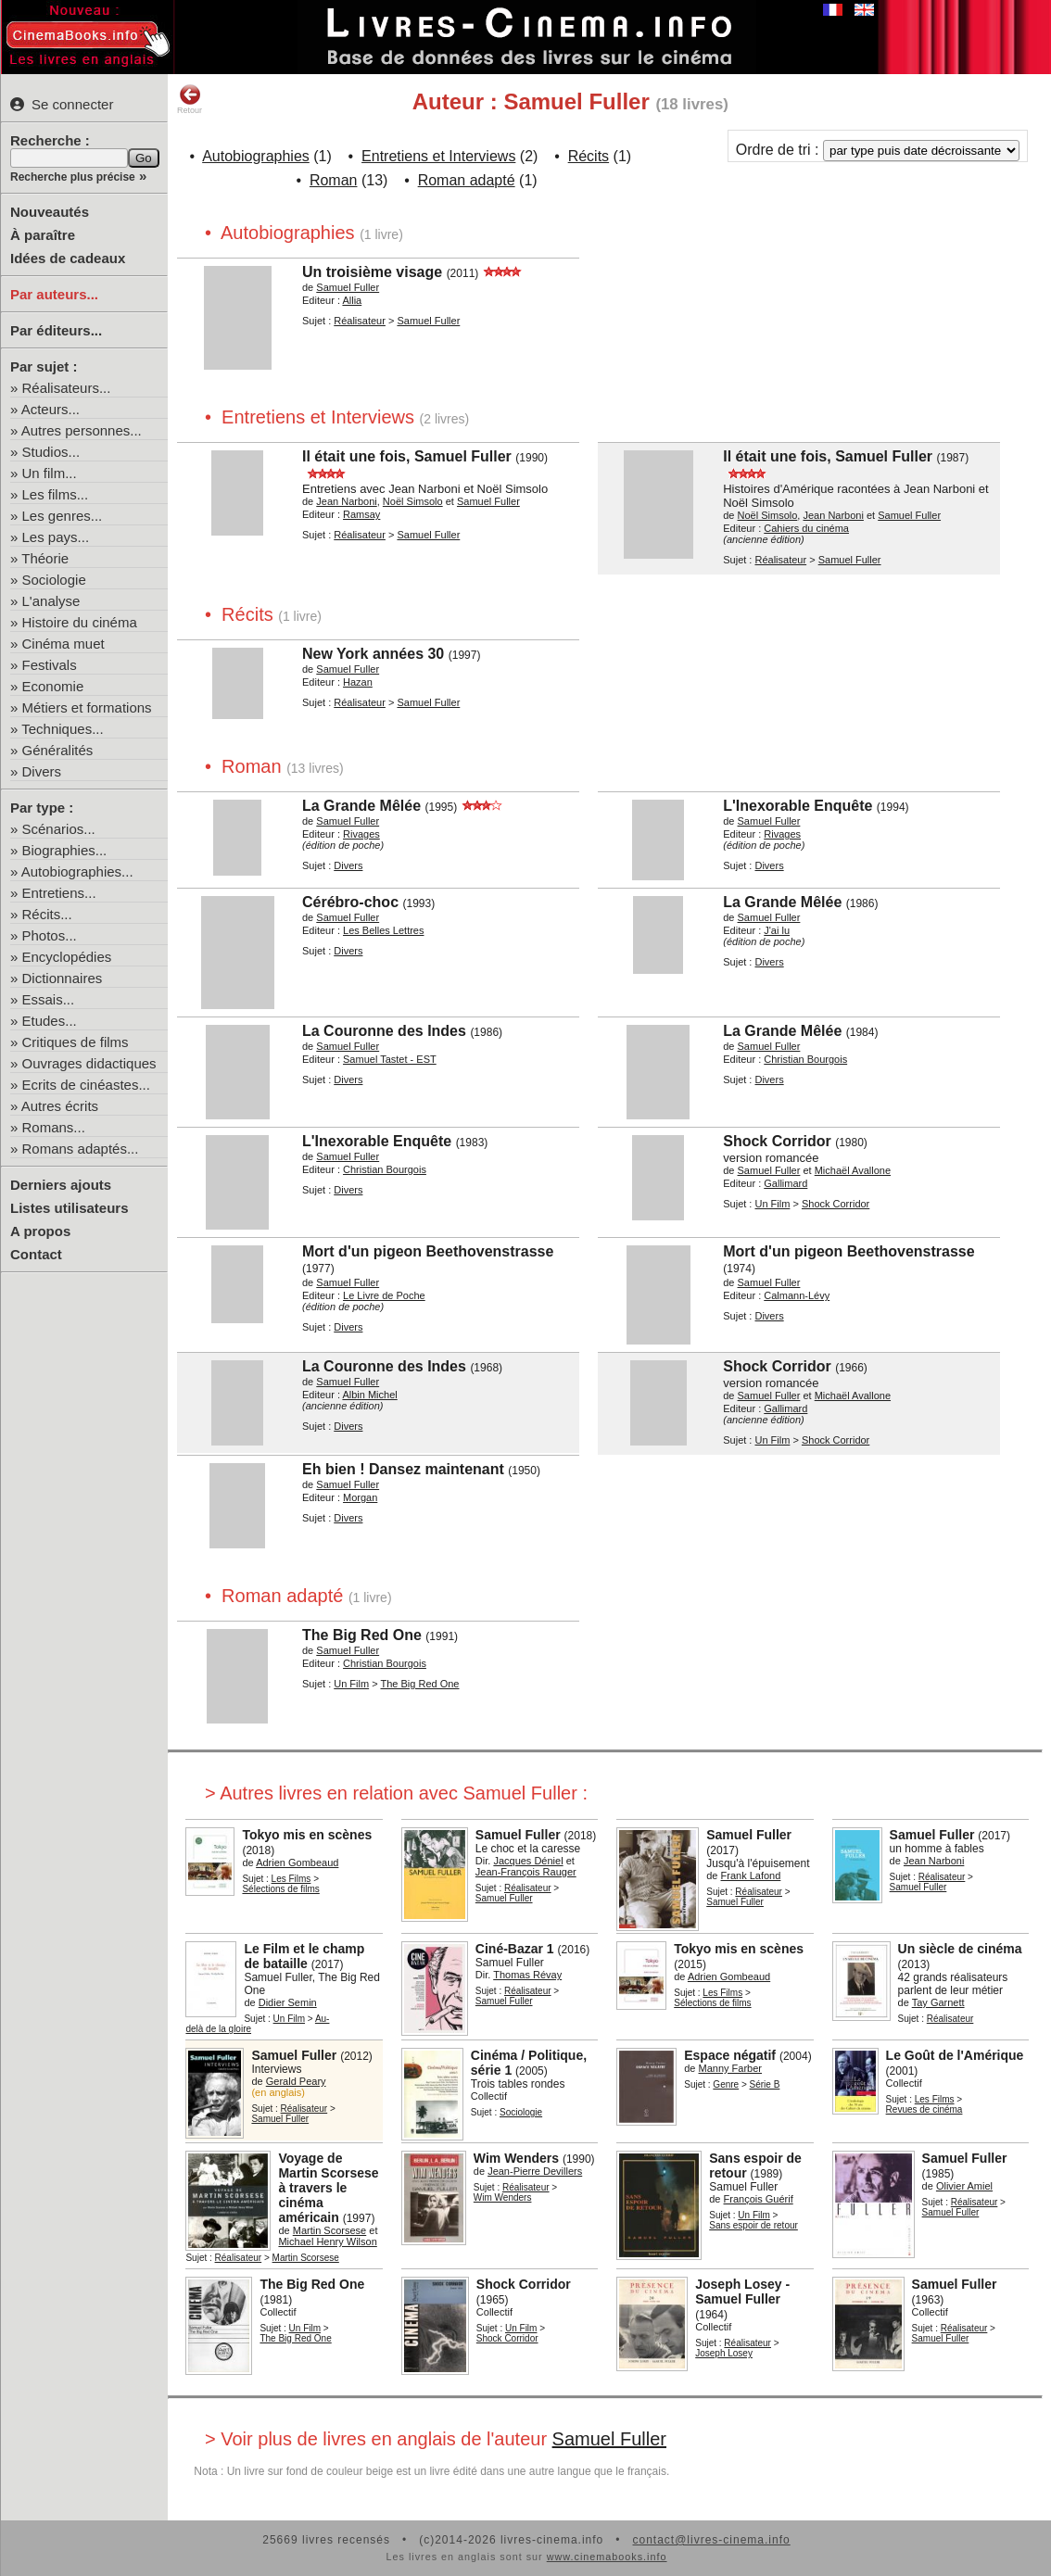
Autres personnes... (81, 430)
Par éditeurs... (56, 330)
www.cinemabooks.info (607, 2556)
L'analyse (51, 601)
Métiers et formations (87, 707)
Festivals (49, 665)
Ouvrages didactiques (89, 1063)
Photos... (49, 935)
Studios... (51, 452)
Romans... (53, 1127)
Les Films (291, 1879)
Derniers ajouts (60, 1185)
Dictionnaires (62, 978)
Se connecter (61, 104)
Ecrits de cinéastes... (86, 1084)
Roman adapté (466, 180)
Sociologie (54, 579)
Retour (189, 99)
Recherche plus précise (72, 176)
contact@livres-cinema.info (711, 2539)
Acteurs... (50, 409)
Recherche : (50, 140)
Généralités (58, 750)
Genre (726, 2084)
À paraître (42, 235)
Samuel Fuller (609, 2439)
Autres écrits (59, 1106)
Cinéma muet (63, 643)
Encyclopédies (67, 957)
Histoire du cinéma (79, 622)
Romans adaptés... (80, 1148)
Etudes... (49, 1021)
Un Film (772, 1203)
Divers (42, 771)
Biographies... (65, 850)
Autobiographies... (77, 871)
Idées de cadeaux (67, 258)
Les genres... (62, 516)
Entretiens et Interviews (438, 156)
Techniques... (62, 729)
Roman (334, 180)
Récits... (47, 914)
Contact (36, 1254)
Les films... (55, 494)
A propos (40, 1231)
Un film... (49, 473)
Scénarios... (58, 829)
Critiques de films (75, 1042)
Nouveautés (49, 212)
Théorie (45, 558)
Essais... (48, 999)
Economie (53, 686)
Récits (588, 156)
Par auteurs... (54, 294)
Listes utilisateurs (69, 1208)
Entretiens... (59, 893)
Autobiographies (256, 156)
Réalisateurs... (66, 388)
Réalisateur (360, 320)
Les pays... (56, 537)
